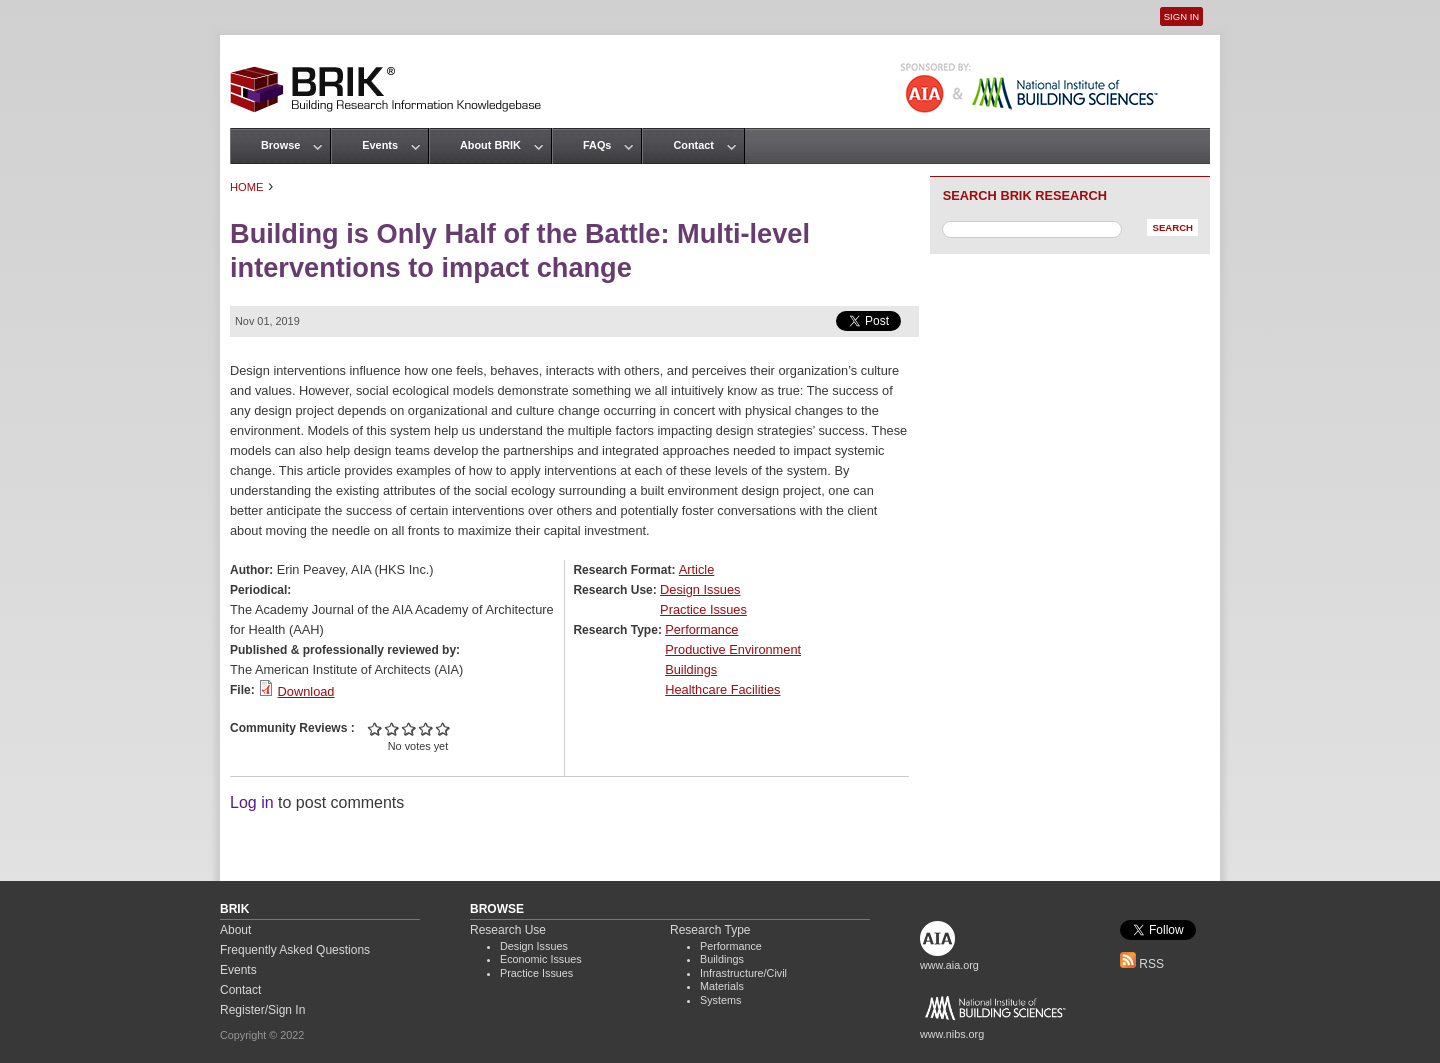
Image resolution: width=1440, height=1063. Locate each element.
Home (247, 187)
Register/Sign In (262, 1010)
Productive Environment (733, 649)
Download (306, 691)
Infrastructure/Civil (743, 973)
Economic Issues (541, 959)
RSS (1142, 964)
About (235, 930)
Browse (280, 145)
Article (697, 569)
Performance (701, 629)
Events (380, 145)
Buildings (691, 669)
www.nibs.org (952, 1034)
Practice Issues (703, 609)
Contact (693, 145)
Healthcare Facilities (722, 689)
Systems (720, 1000)
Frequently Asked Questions (295, 950)
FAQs (597, 145)
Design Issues (700, 589)
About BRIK (490, 145)
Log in (252, 802)
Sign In (1181, 16)
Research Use (508, 930)
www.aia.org (949, 965)
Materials (722, 986)
